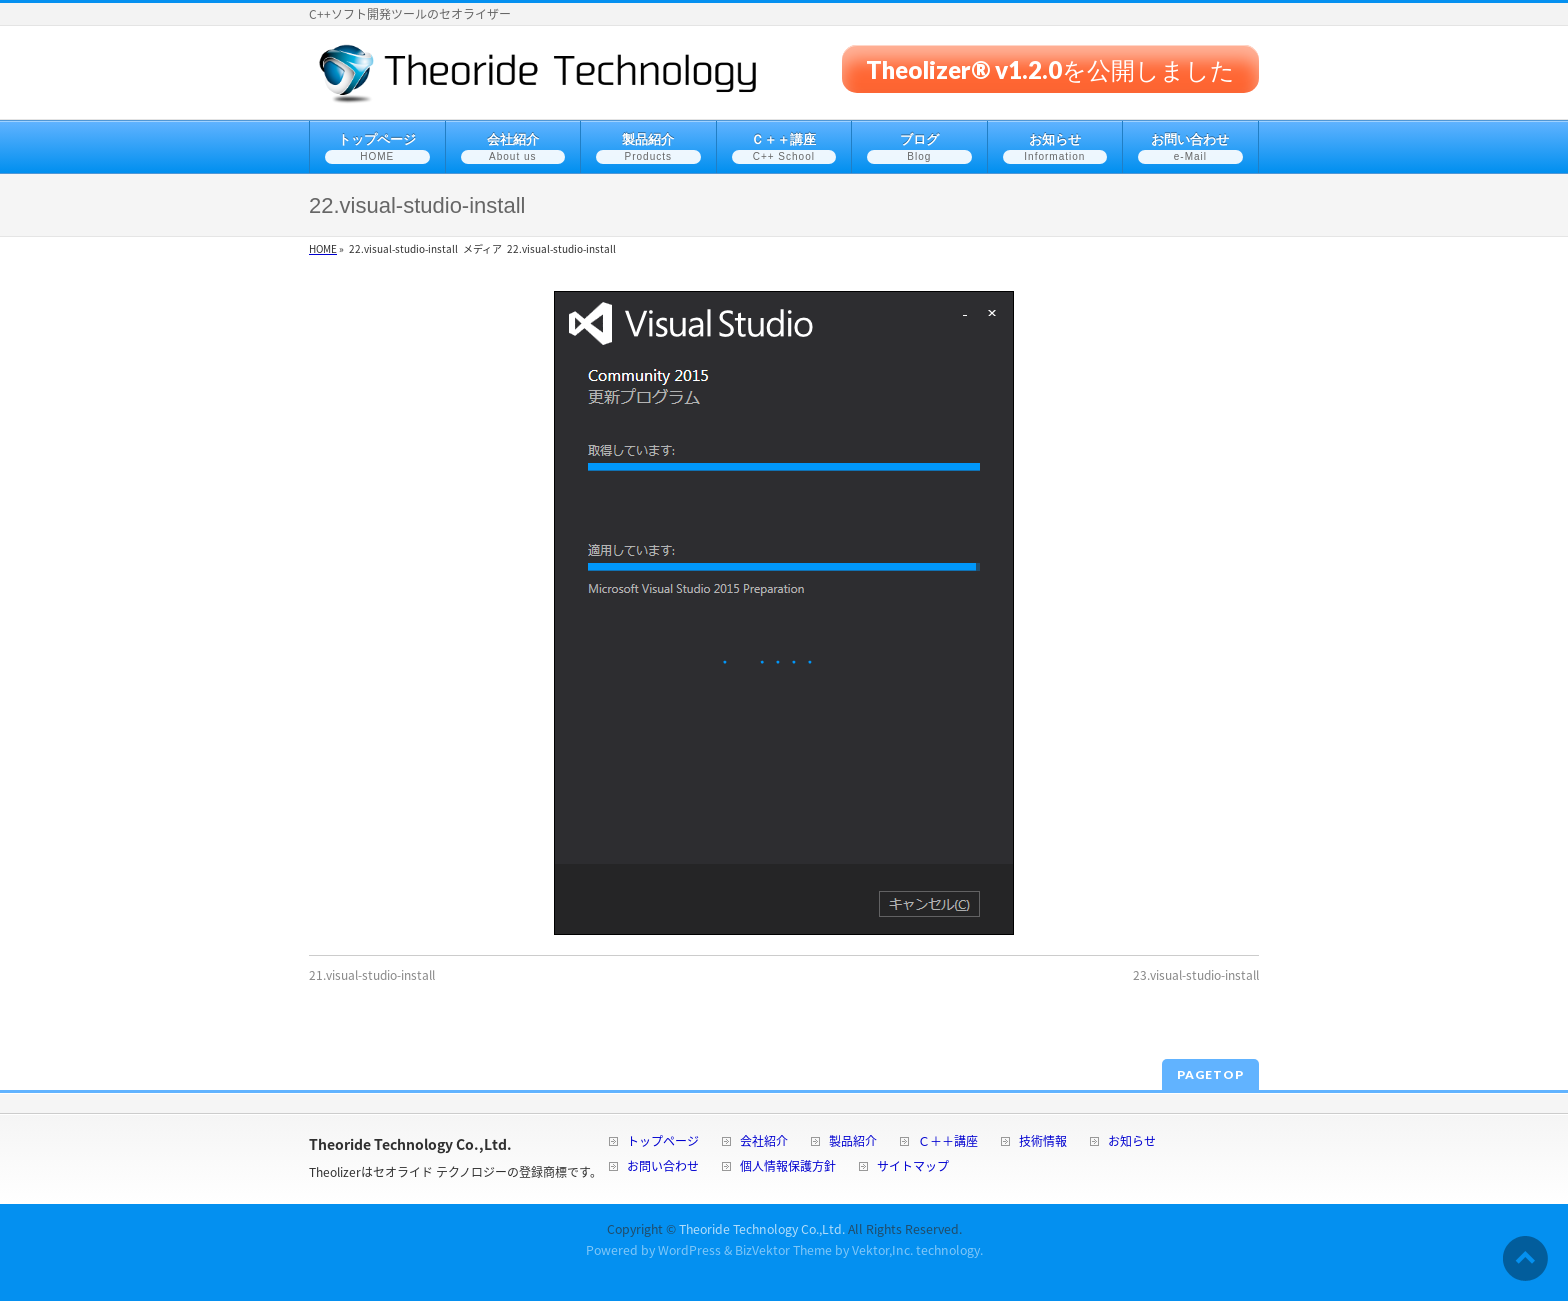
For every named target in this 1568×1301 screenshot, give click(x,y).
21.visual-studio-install (372, 975)
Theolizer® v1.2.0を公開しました (1050, 68)
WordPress (689, 1250)
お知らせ (1132, 1142)
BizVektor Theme (783, 1250)
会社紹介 (764, 1142)
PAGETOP (1210, 1074)
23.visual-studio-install (1196, 975)
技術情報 (1043, 1142)
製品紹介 (853, 1142)
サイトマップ (913, 1167)
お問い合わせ (663, 1167)
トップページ (663, 1142)
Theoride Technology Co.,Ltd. (762, 1229)
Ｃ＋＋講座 (948, 1142)
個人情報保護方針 (788, 1167)
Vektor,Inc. (882, 1250)
